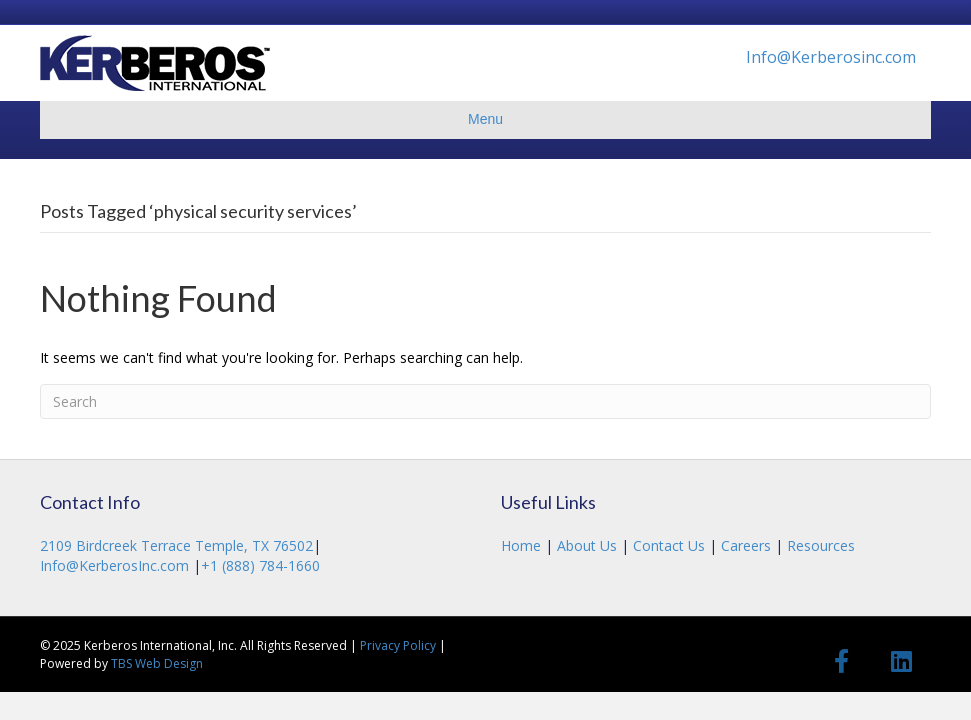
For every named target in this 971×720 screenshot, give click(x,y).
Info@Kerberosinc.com (831, 57)
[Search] (485, 401)
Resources (819, 545)
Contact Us (669, 545)
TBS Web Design (157, 663)
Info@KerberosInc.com (116, 565)
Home (523, 545)
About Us (587, 545)
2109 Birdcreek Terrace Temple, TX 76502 (176, 545)
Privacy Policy (398, 645)
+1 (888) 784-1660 (260, 565)
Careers (746, 545)
